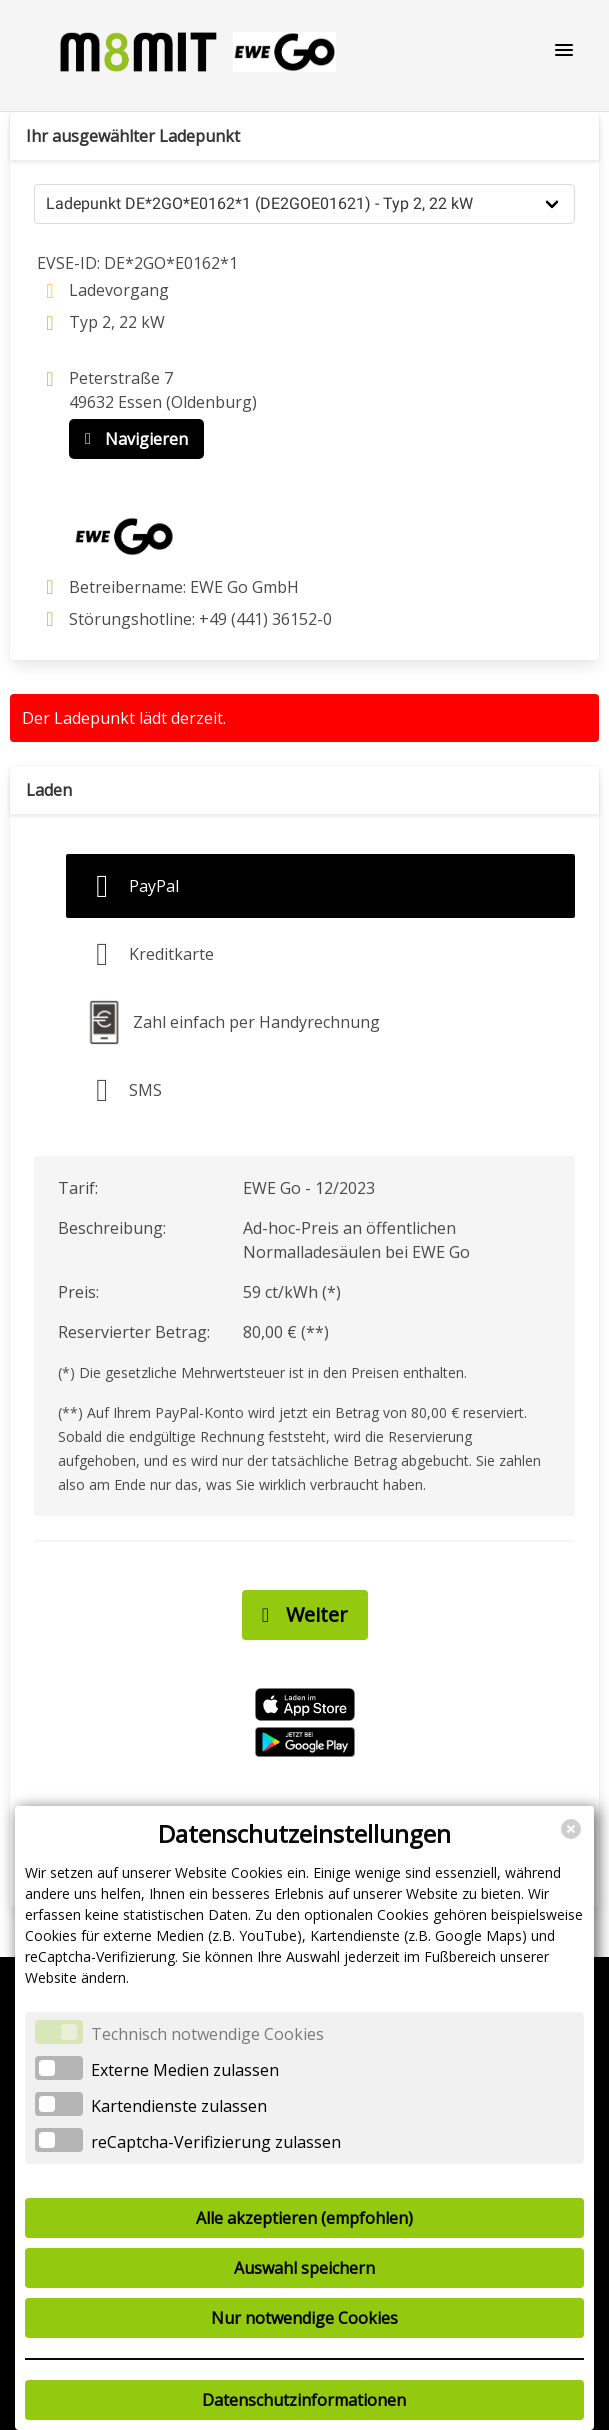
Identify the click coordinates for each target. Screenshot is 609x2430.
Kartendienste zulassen (179, 2106)
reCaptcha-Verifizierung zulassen (216, 2142)
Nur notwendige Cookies (304, 2318)
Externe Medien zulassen (185, 2070)
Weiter (299, 1615)
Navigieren (132, 439)
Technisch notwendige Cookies (207, 2034)
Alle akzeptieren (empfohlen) (304, 2218)
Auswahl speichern (304, 2268)
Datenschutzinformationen (304, 2400)
